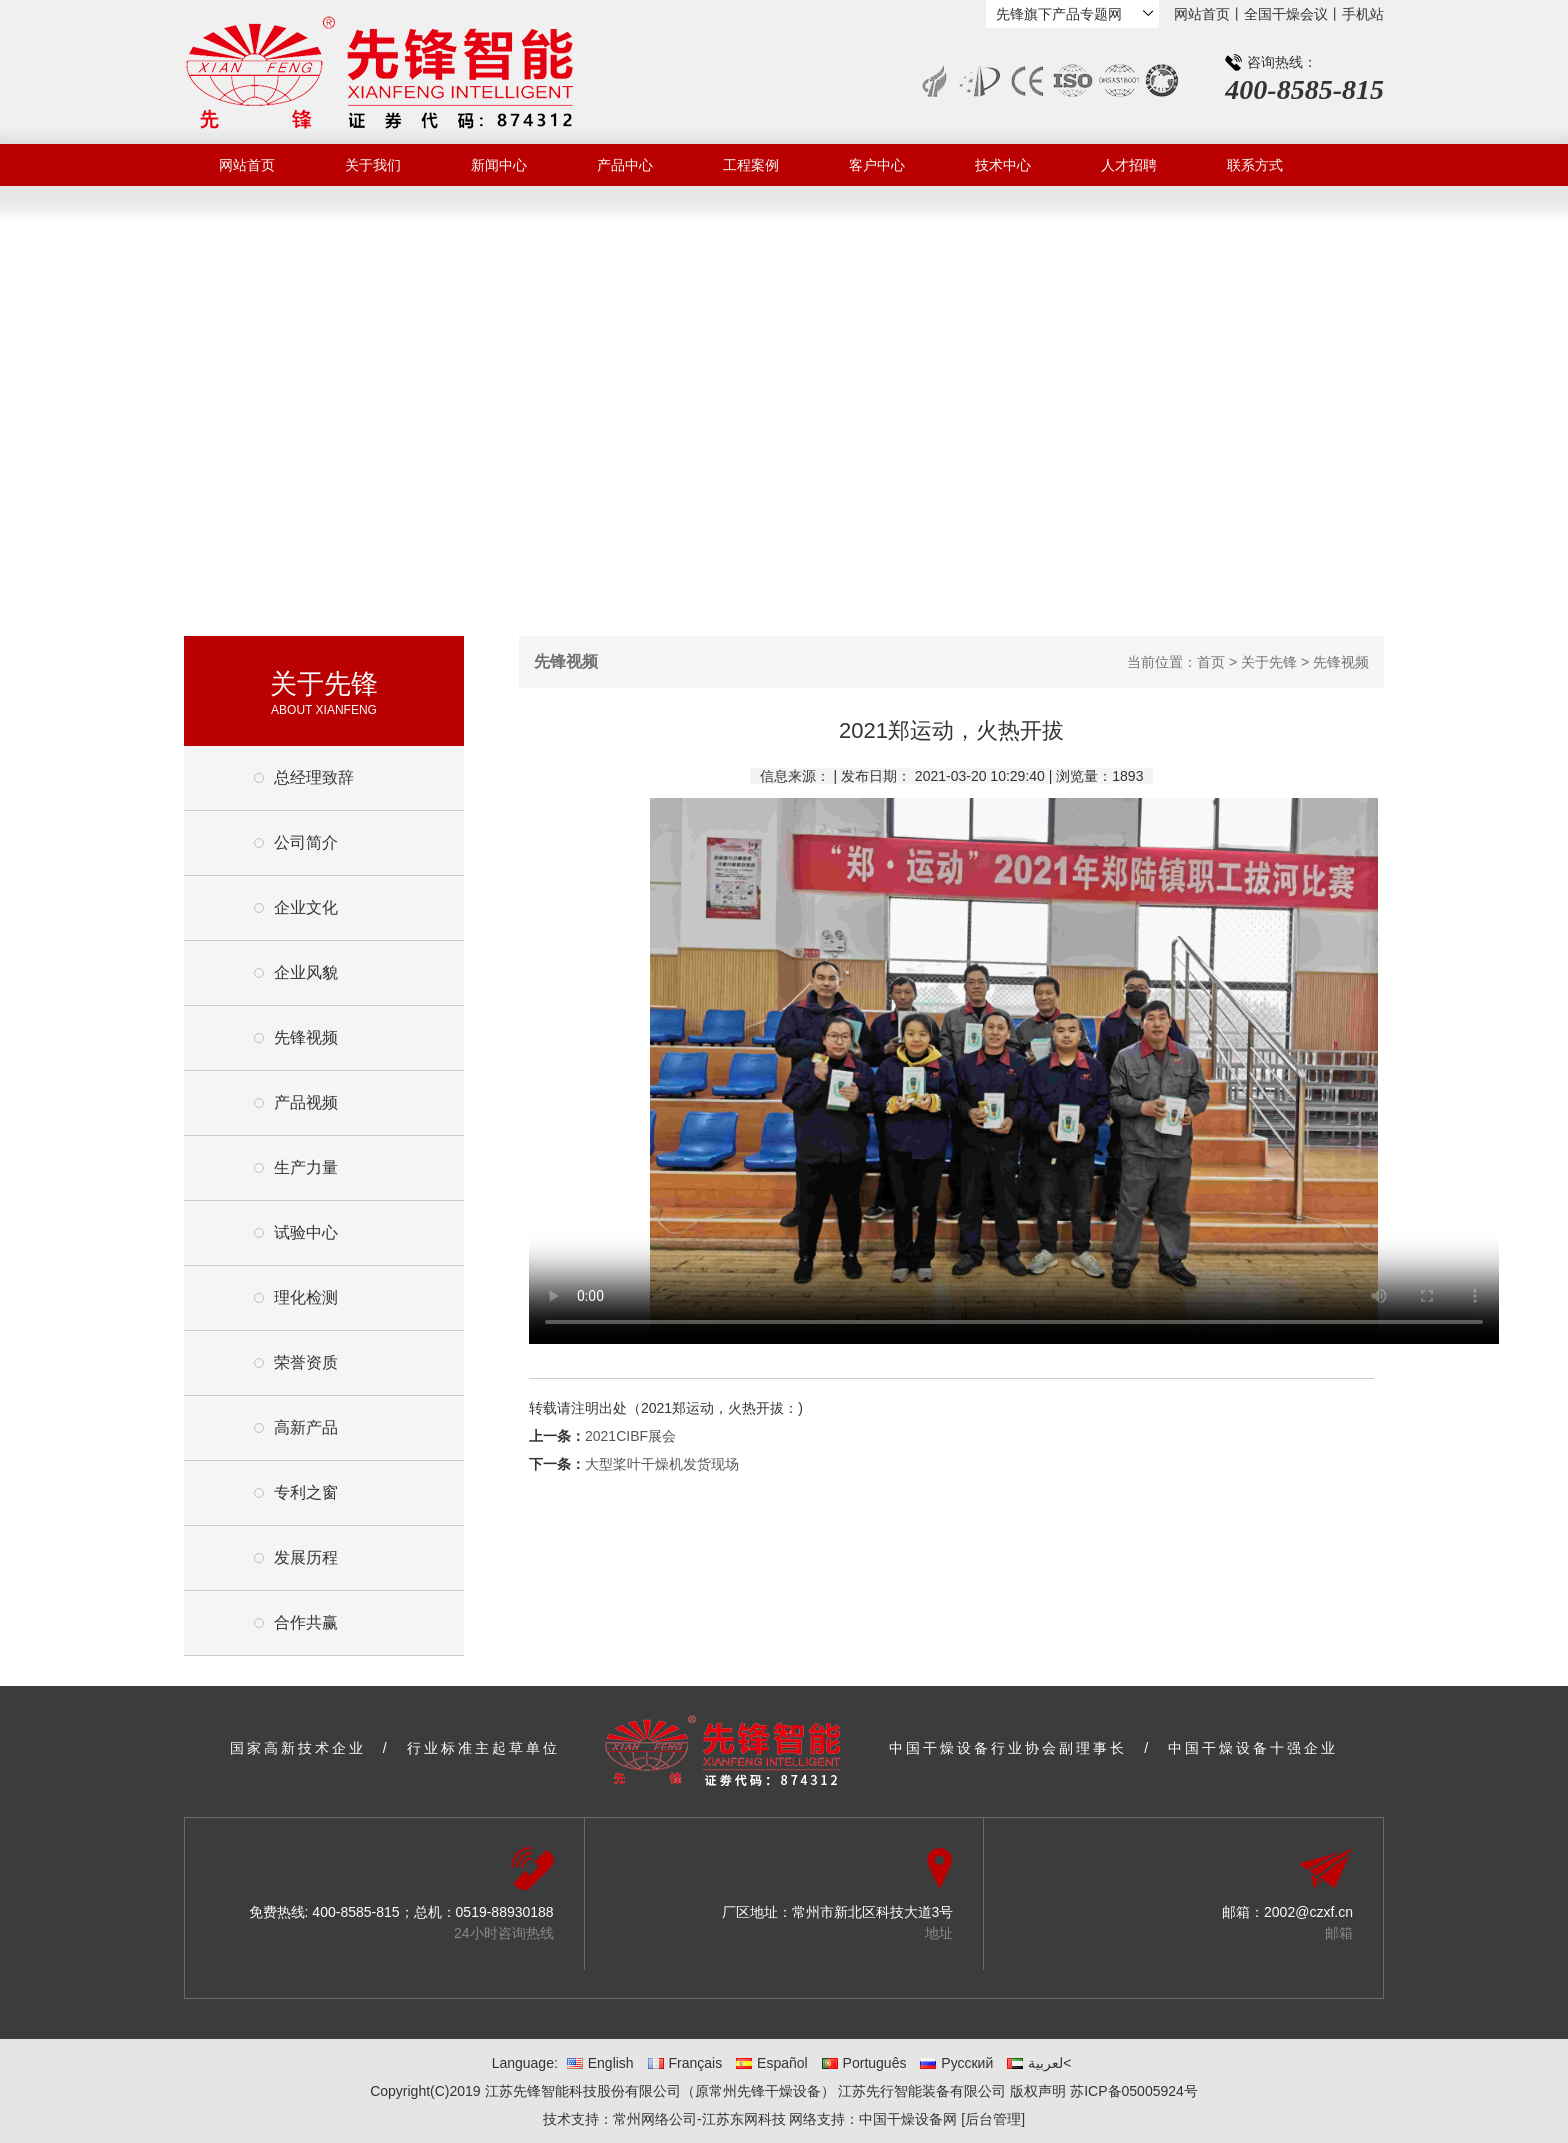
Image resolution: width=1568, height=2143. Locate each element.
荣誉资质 (306, 1362)
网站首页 (1202, 14)
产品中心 (625, 165)
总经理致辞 (314, 777)
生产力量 (306, 1167)
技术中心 (1003, 165)
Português (864, 2063)
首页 (1211, 662)
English (600, 2063)
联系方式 (1255, 165)
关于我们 (373, 165)
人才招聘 (1129, 165)
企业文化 (306, 907)
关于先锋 (1269, 662)
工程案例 (751, 165)
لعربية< (1039, 2063)
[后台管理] (993, 2119)
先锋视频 (306, 1037)
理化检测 (306, 1297)
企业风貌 (306, 972)
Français (685, 2063)
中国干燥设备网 (908, 2119)
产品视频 (306, 1102)
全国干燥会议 (1286, 14)
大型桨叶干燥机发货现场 (662, 1464)
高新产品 (306, 1427)
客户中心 (877, 165)
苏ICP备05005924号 (1134, 2091)
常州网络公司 (655, 2119)
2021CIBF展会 (630, 1436)
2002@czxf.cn (1308, 1912)
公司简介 (306, 842)
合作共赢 (306, 1622)
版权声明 (1038, 2091)
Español (772, 2063)
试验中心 (306, 1232)
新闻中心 (499, 165)
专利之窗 (306, 1492)
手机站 (1363, 14)
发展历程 (306, 1557)
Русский (956, 2063)
